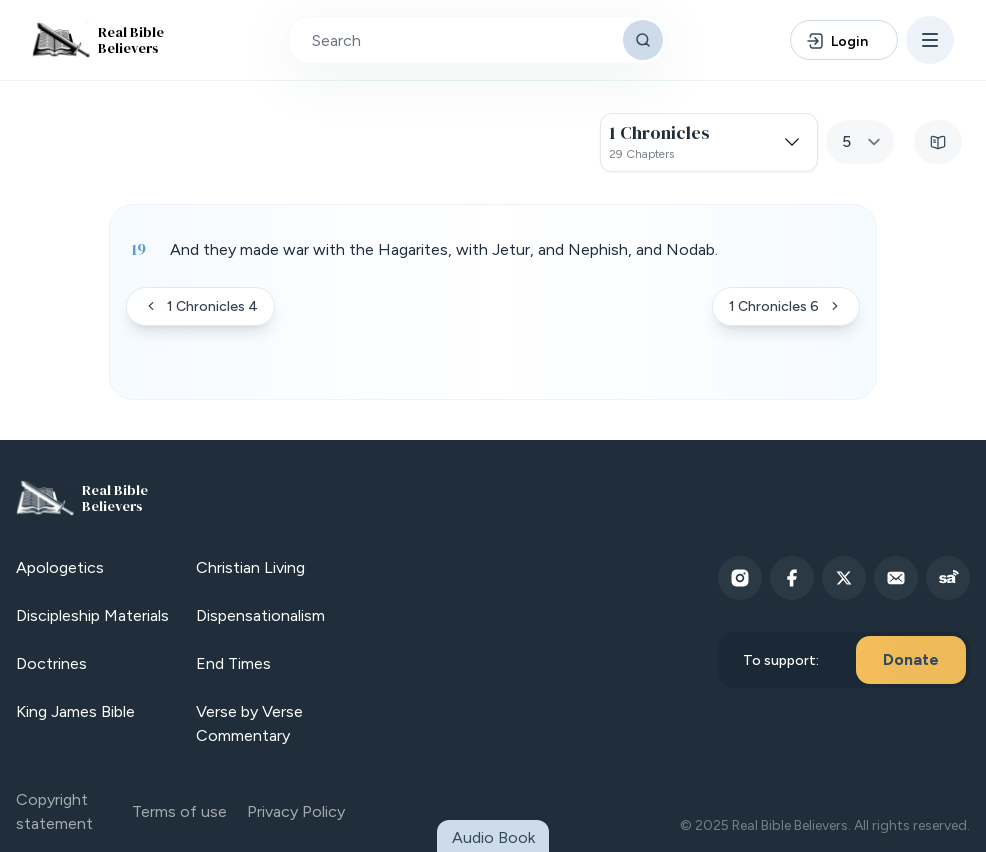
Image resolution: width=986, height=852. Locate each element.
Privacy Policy (296, 811)
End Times (233, 663)
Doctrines (51, 663)
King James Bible (75, 711)
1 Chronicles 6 (786, 306)
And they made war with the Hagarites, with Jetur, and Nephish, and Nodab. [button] (444, 249)
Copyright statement (54, 811)
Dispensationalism (260, 615)
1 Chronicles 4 (200, 306)
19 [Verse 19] (138, 249)
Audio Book (493, 837)
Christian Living (250, 567)
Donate (911, 659)
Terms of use (179, 811)
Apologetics (60, 567)
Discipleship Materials (92, 615)
